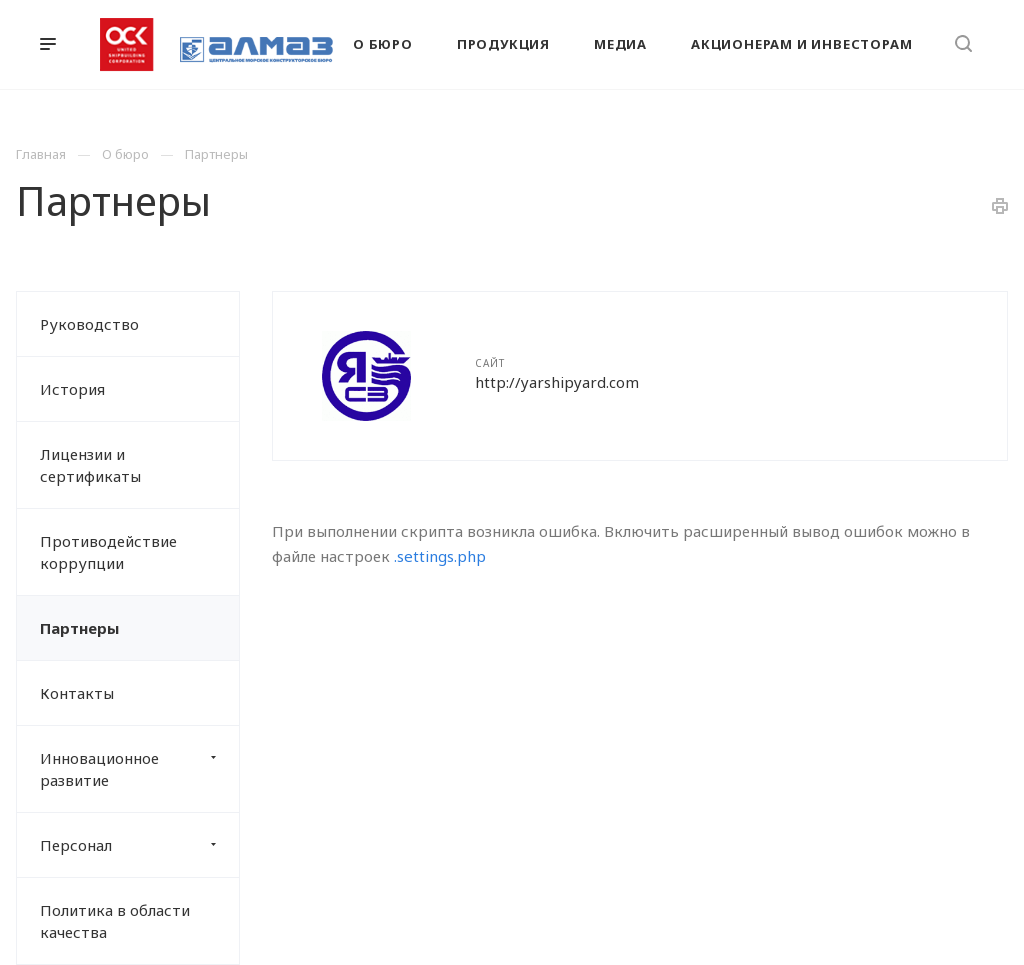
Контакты (77, 693)
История (72, 389)
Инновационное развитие (139, 769)
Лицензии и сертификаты (90, 465)
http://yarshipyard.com (557, 382)
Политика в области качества (115, 921)
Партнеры (79, 628)
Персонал (139, 845)
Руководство (89, 324)
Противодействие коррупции (108, 552)
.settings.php (440, 556)
